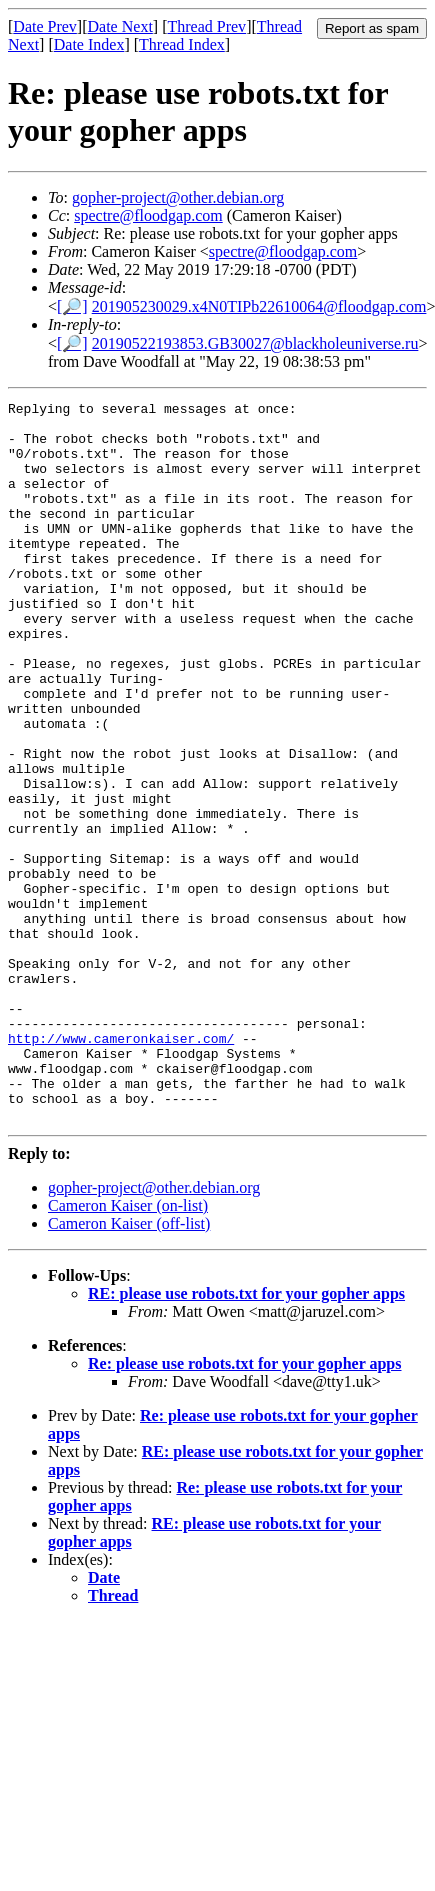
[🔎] (72, 306)
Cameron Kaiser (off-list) (129, 1367)
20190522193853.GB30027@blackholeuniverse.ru (255, 343)
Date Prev (45, 26)
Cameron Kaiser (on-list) (128, 1349)
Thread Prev (206, 26)
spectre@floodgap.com (148, 215)
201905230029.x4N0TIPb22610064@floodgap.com (259, 306)
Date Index (89, 44)
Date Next (120, 26)
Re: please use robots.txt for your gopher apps (245, 1507)
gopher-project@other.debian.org (178, 197)
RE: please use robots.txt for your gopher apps (246, 1437)
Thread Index (182, 44)
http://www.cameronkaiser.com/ (121, 1167)
